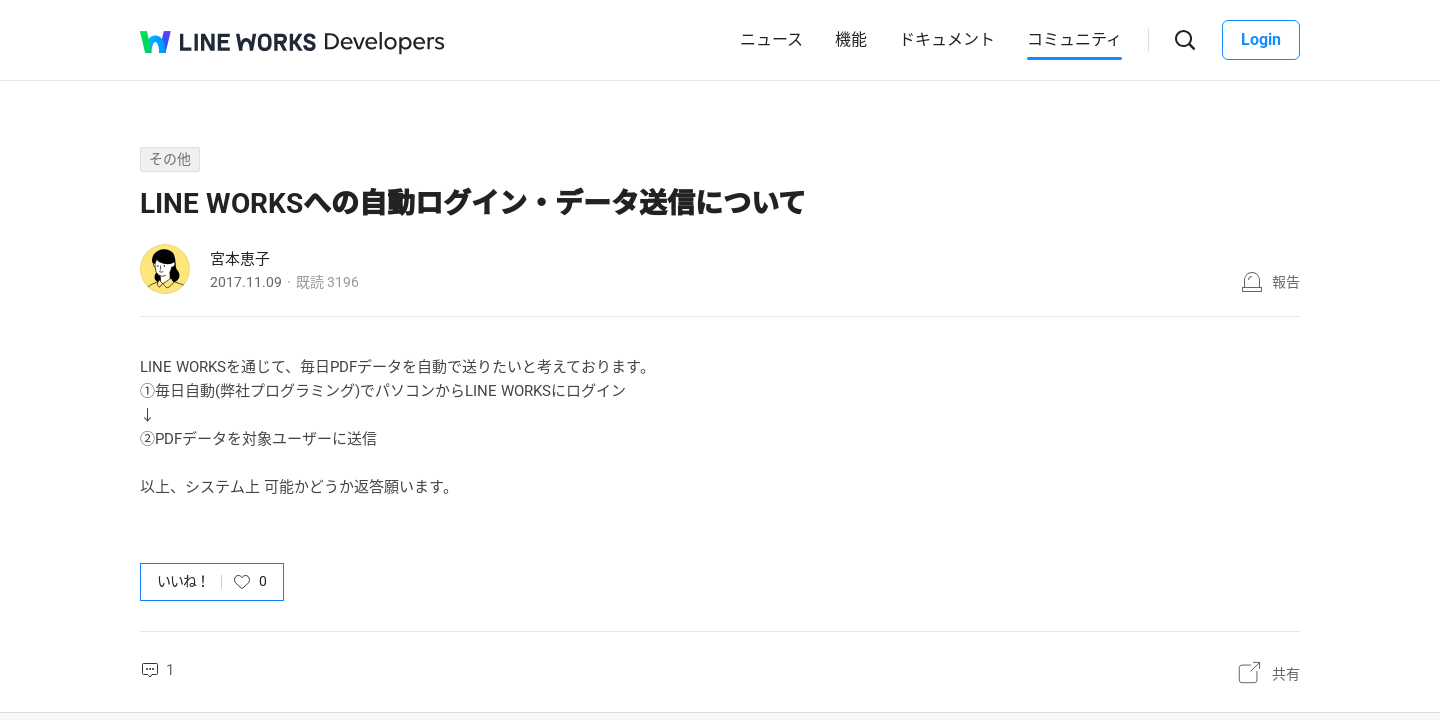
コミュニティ (1074, 39)
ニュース (771, 39)
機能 (851, 39)
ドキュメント (947, 39)
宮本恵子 (240, 259)
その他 (170, 159)
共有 (1286, 674)
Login (1261, 39)
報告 (1286, 282)
